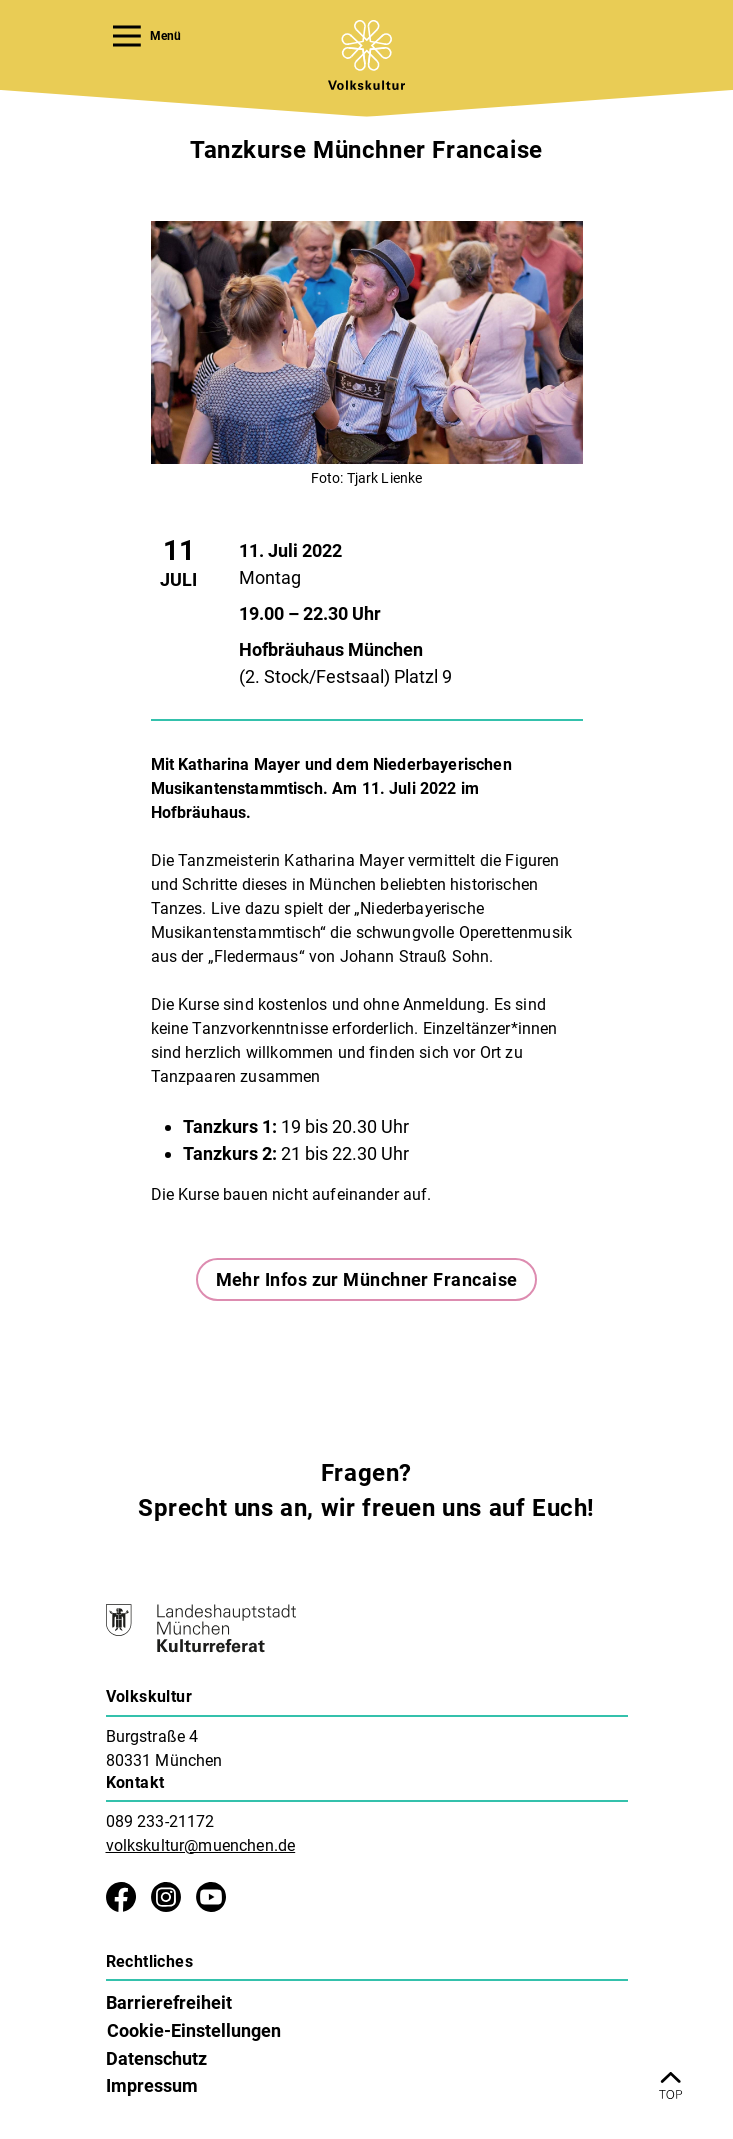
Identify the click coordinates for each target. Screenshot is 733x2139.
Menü (147, 36)
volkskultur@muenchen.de (201, 1845)
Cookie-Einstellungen (194, 2030)
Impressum (152, 2085)
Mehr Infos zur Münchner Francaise (367, 1279)
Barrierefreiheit (169, 2002)
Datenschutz (156, 2058)
